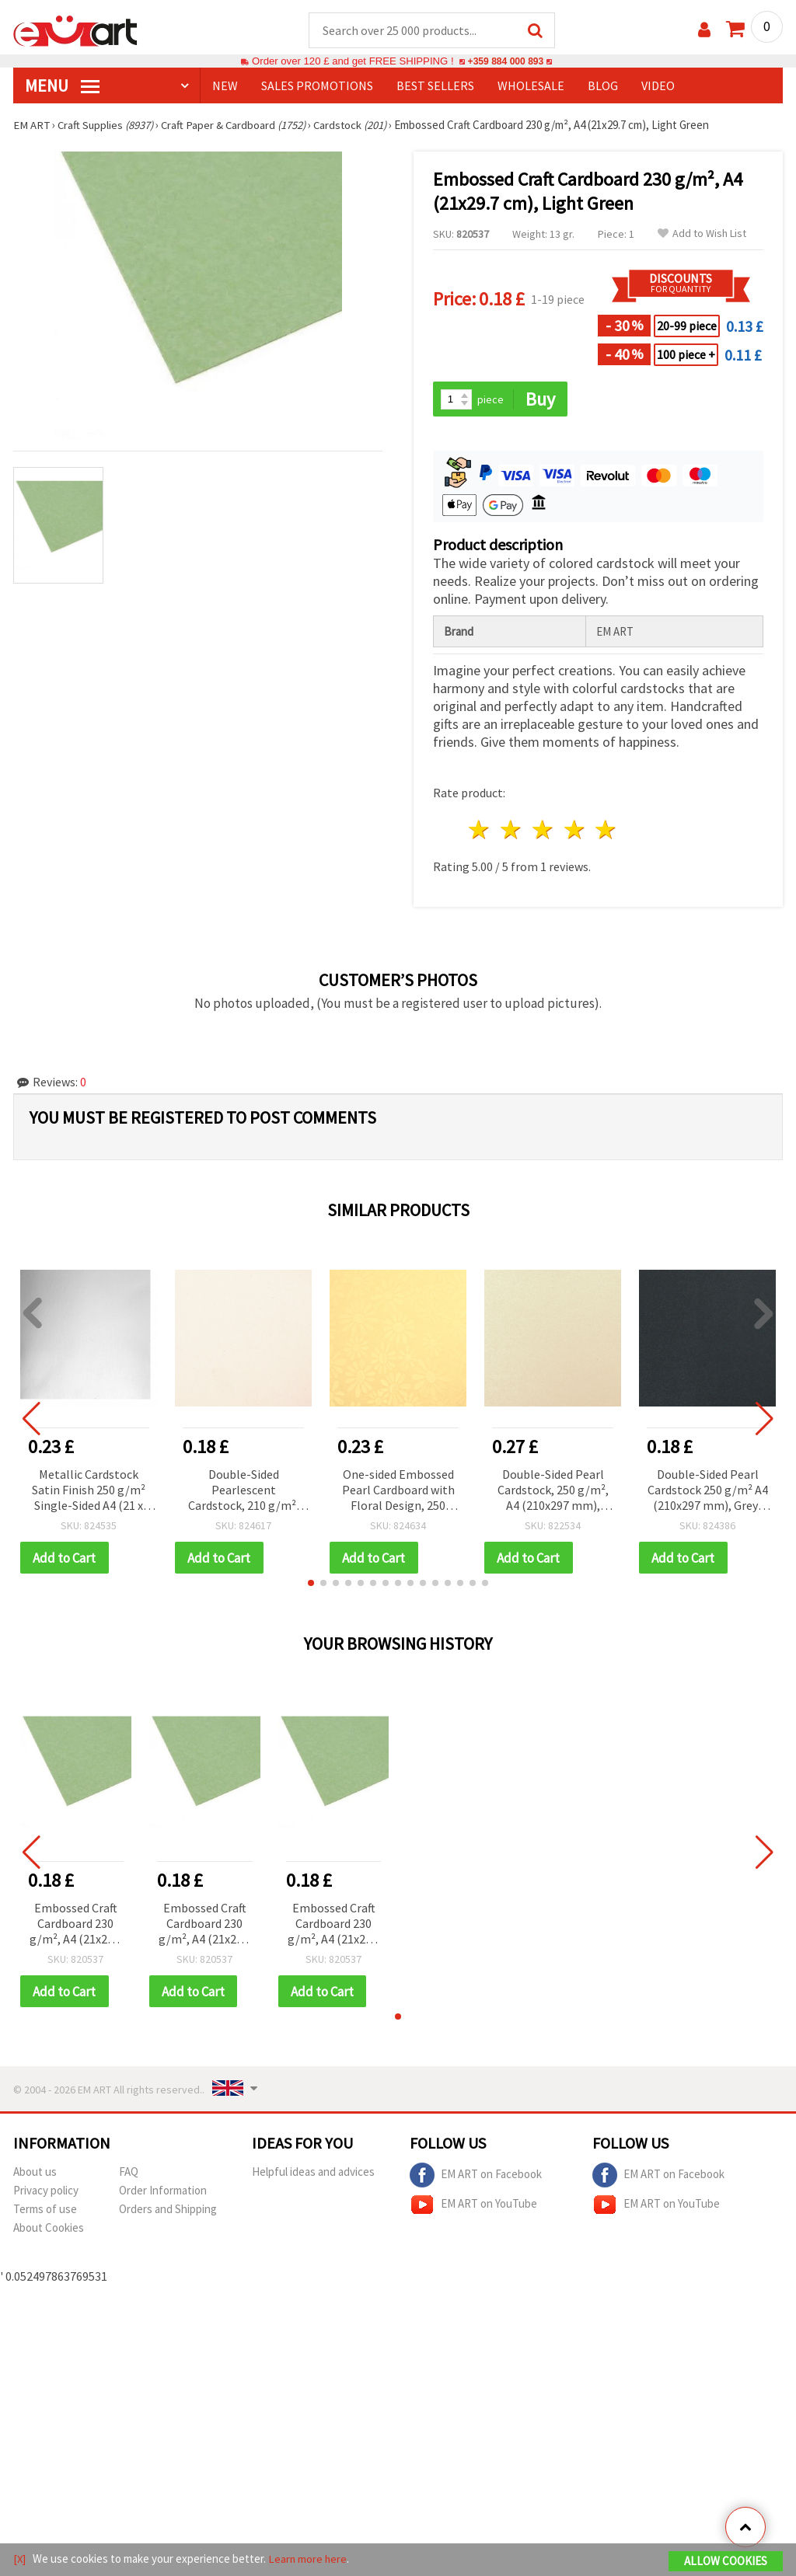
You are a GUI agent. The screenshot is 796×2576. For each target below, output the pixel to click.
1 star (480, 831)
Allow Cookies (725, 2561)
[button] (311, 1584)
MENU (62, 86)
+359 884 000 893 (505, 62)
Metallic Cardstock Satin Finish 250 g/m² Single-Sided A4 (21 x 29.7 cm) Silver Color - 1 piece (89, 1491)
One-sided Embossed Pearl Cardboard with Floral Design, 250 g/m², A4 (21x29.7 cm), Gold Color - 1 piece (398, 1491)
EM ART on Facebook (476, 2177)
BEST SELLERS (435, 86)
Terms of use (45, 2211)
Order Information (163, 2192)
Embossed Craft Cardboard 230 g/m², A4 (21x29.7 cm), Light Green (76, 1925)
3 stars (543, 831)
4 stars (575, 831)
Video (658, 86)
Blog (603, 86)
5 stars (607, 831)
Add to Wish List (702, 234)
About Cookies (48, 2229)
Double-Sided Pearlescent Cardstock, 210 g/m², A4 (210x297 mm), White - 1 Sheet (243, 1491)
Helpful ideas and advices (313, 2173)
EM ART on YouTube (473, 2206)
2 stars (512, 831)
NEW (225, 86)
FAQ (128, 2173)
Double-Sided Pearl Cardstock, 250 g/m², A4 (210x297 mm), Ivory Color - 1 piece (553, 1491)
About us (35, 2173)
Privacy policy (46, 2192)
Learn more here (309, 2559)
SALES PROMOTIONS (317, 86)
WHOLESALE (531, 86)
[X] (19, 2559)
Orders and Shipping (168, 2211)
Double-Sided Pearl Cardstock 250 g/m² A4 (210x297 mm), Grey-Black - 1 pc (708, 1491)
